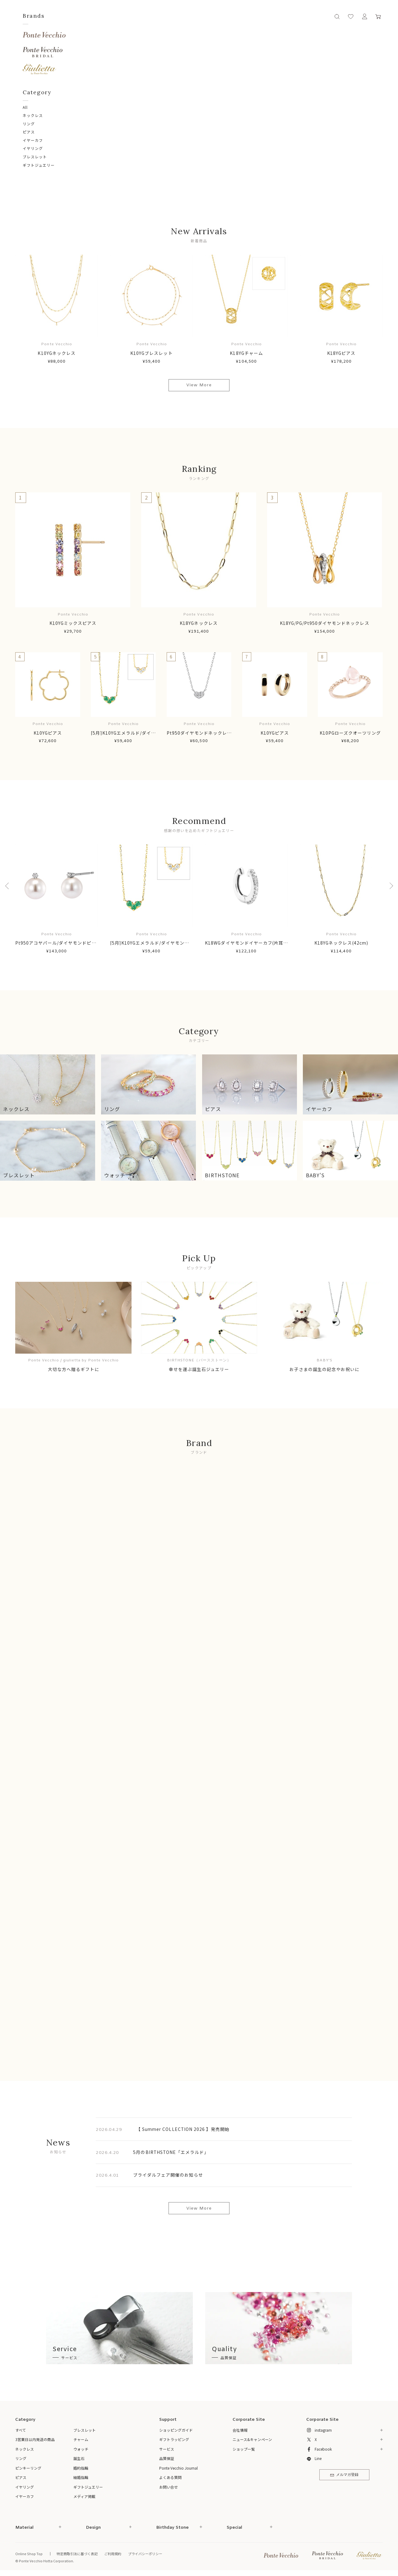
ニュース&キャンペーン (252, 2439)
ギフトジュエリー (39, 165)
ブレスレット (35, 156)
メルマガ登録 (344, 2474)
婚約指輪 (80, 2468)
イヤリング (33, 148)
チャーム (80, 2439)
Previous (8, 886)
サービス (166, 2449)
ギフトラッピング (174, 2439)
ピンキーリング (28, 2468)
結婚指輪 (80, 2477)
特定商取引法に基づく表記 (77, 2553)
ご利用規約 (112, 2553)
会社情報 (240, 2430)
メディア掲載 (84, 2496)
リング (29, 123)
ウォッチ (80, 2449)
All (25, 107)
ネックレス (33, 115)
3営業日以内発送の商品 (35, 2439)
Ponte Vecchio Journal (178, 2468)
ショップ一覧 (244, 2449)
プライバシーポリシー (145, 2553)
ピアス (29, 131)
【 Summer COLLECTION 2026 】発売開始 (182, 2129)
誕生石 (79, 2458)
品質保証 (166, 2458)
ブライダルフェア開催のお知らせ (168, 2175)
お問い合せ (168, 2487)
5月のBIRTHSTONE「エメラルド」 (171, 2152)
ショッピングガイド (176, 2430)
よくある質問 (170, 2477)
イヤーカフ (33, 140)
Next (389, 886)
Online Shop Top (29, 2553)
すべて (20, 2430)
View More (199, 385)
